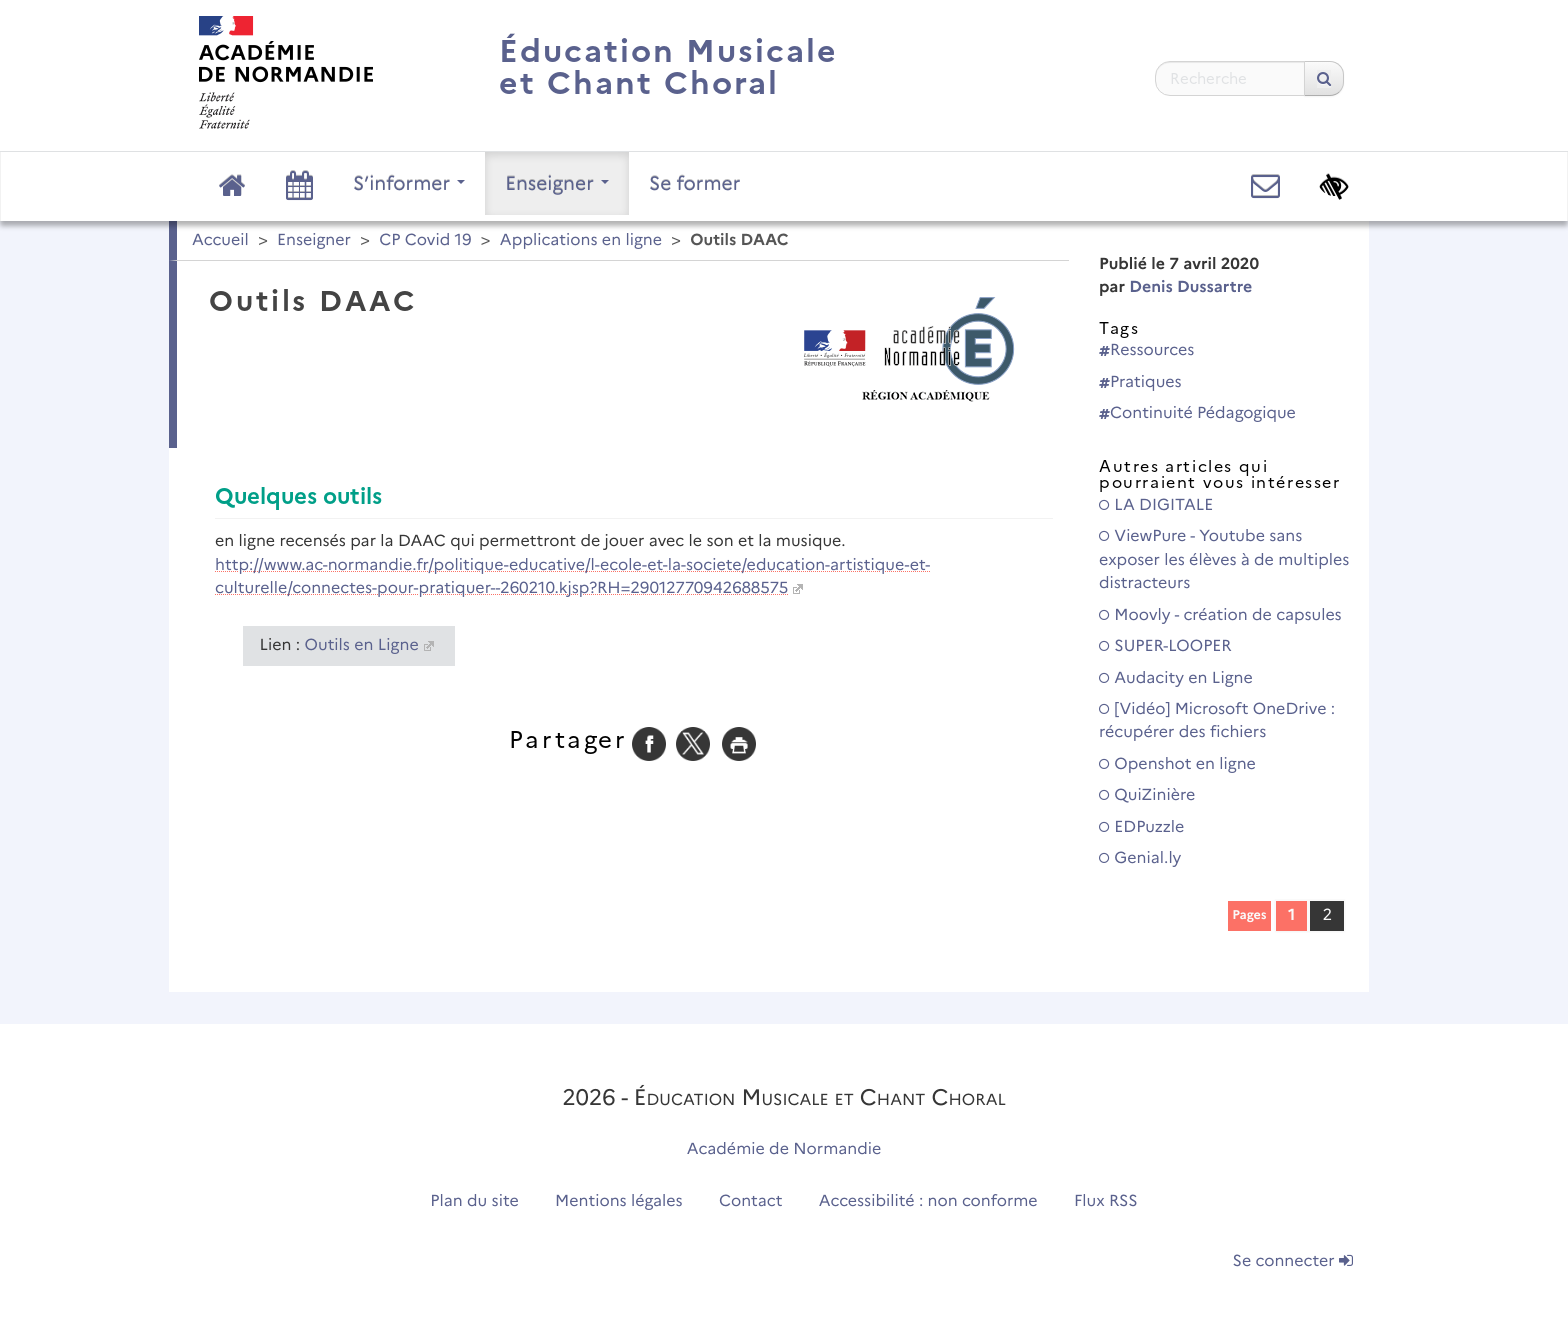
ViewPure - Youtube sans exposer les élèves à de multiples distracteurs (1224, 560)
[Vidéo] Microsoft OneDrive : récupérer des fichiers (1217, 721)
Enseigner (557, 183)
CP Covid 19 (425, 240)
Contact (751, 1201)
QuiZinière (1147, 795)
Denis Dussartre (1190, 287)
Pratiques (1140, 382)
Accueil (220, 240)
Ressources (1146, 350)
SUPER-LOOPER (1165, 646)
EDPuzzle (1141, 827)
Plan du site (474, 1201)
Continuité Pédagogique (1197, 413)
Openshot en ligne (1177, 764)
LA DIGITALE (1156, 505)
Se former (694, 183)
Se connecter (1293, 1261)
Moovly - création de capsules (1220, 615)
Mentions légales (619, 1201)
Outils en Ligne (362, 645)
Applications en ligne (581, 240)
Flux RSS (1106, 1201)
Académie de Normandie (784, 1149)
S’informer (409, 183)
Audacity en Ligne (1176, 678)
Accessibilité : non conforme (928, 1201)
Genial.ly (1140, 858)
